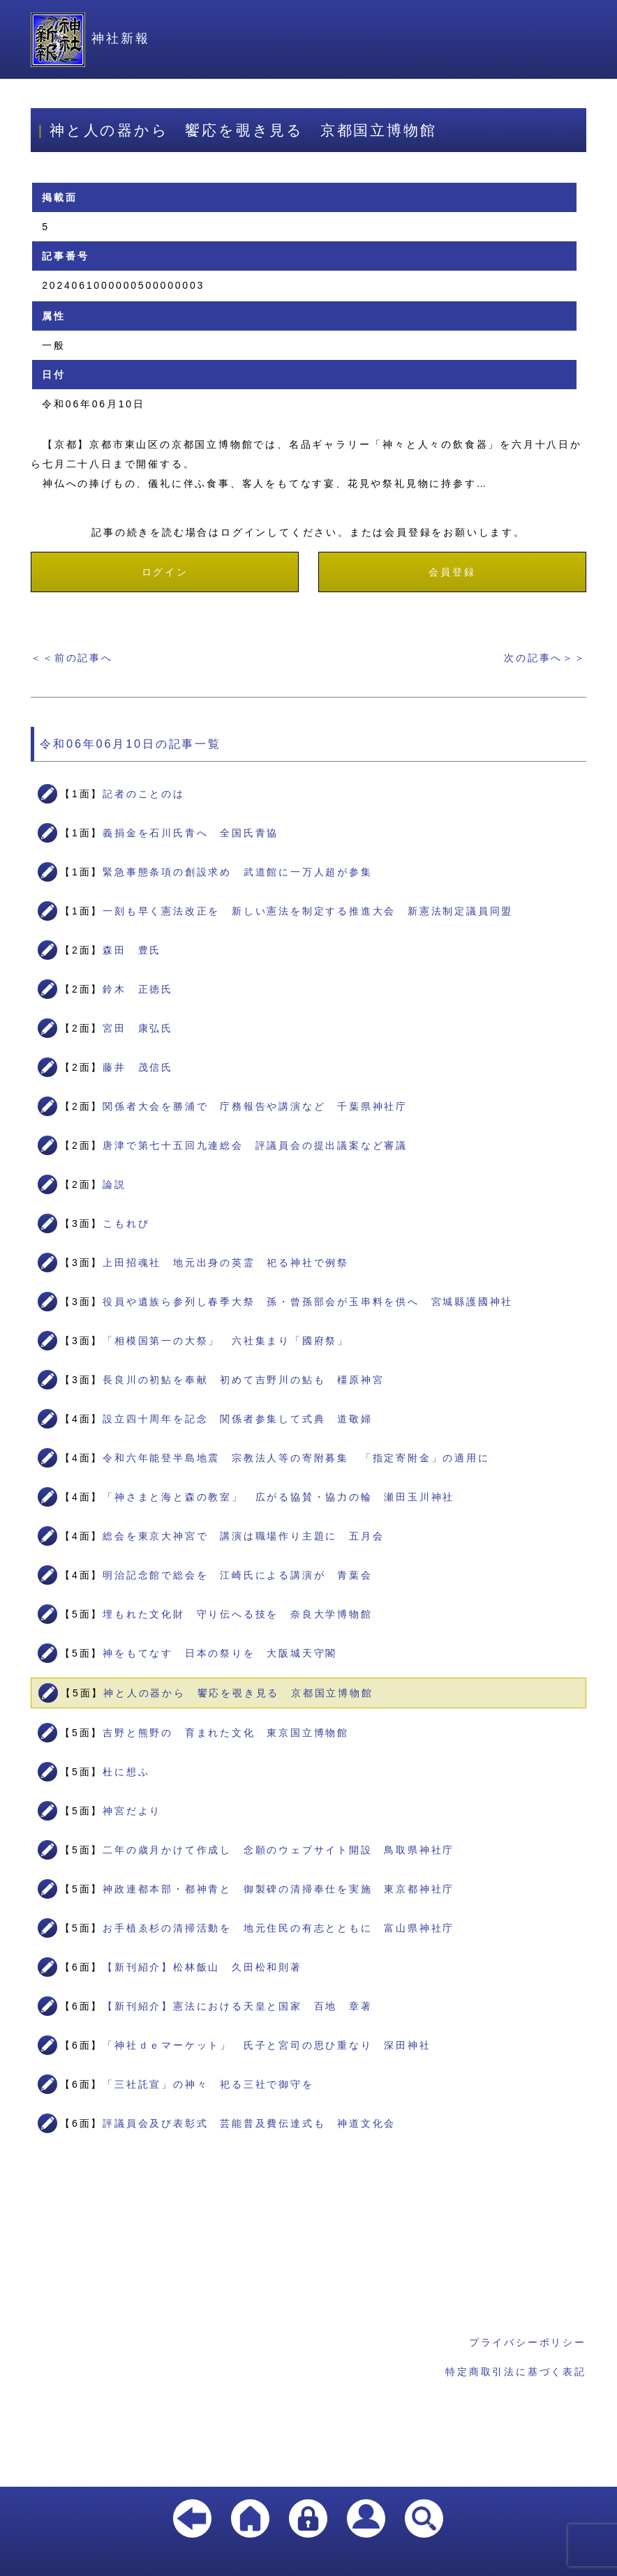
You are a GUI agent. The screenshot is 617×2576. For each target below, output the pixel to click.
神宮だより (132, 1810)
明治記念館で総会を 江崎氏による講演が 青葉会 (237, 1575)
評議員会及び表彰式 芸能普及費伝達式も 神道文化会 (249, 2123)
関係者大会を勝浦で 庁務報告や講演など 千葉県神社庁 (255, 1106)
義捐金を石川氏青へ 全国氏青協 (190, 832)
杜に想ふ (126, 1771)
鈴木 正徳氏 (138, 989)
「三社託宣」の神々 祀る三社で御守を (208, 2084)
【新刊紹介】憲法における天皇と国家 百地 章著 (237, 2006)
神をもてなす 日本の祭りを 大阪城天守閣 (220, 1653)
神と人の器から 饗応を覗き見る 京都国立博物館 (238, 1692)
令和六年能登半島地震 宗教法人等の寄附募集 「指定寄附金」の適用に (296, 1457)
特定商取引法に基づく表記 (515, 2371)
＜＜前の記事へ (72, 657)
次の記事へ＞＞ (545, 657)
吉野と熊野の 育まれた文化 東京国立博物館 (226, 1732)
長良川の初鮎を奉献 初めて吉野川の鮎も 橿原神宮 (243, 1379)
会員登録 (452, 572)
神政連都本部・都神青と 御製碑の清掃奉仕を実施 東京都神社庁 (278, 1889)
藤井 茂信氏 (138, 1067)
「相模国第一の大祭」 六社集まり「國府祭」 (226, 1340)
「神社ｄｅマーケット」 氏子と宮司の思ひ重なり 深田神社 (267, 2045)
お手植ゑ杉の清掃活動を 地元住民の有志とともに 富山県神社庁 (278, 1928)
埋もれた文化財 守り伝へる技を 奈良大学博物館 (237, 1614)
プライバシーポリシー (527, 2342)
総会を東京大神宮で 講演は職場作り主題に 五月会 (243, 1536)
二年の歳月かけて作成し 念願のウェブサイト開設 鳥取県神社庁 (278, 1849)
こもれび (126, 1223)
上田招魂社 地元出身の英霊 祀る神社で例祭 (226, 1262)
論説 (114, 1184)
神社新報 (90, 38)
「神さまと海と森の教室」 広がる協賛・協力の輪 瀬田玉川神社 (278, 1496)
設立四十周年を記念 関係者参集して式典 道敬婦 (237, 1418)
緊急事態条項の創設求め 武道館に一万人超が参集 (237, 872)
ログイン (165, 572)
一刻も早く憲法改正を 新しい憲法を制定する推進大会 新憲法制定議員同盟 (308, 911)
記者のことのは (144, 793)
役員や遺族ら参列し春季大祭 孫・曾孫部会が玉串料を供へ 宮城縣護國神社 (308, 1301)
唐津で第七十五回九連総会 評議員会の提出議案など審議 (255, 1145)
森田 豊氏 (132, 950)
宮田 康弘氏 (138, 1028)
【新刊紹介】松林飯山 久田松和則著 (202, 1967)
